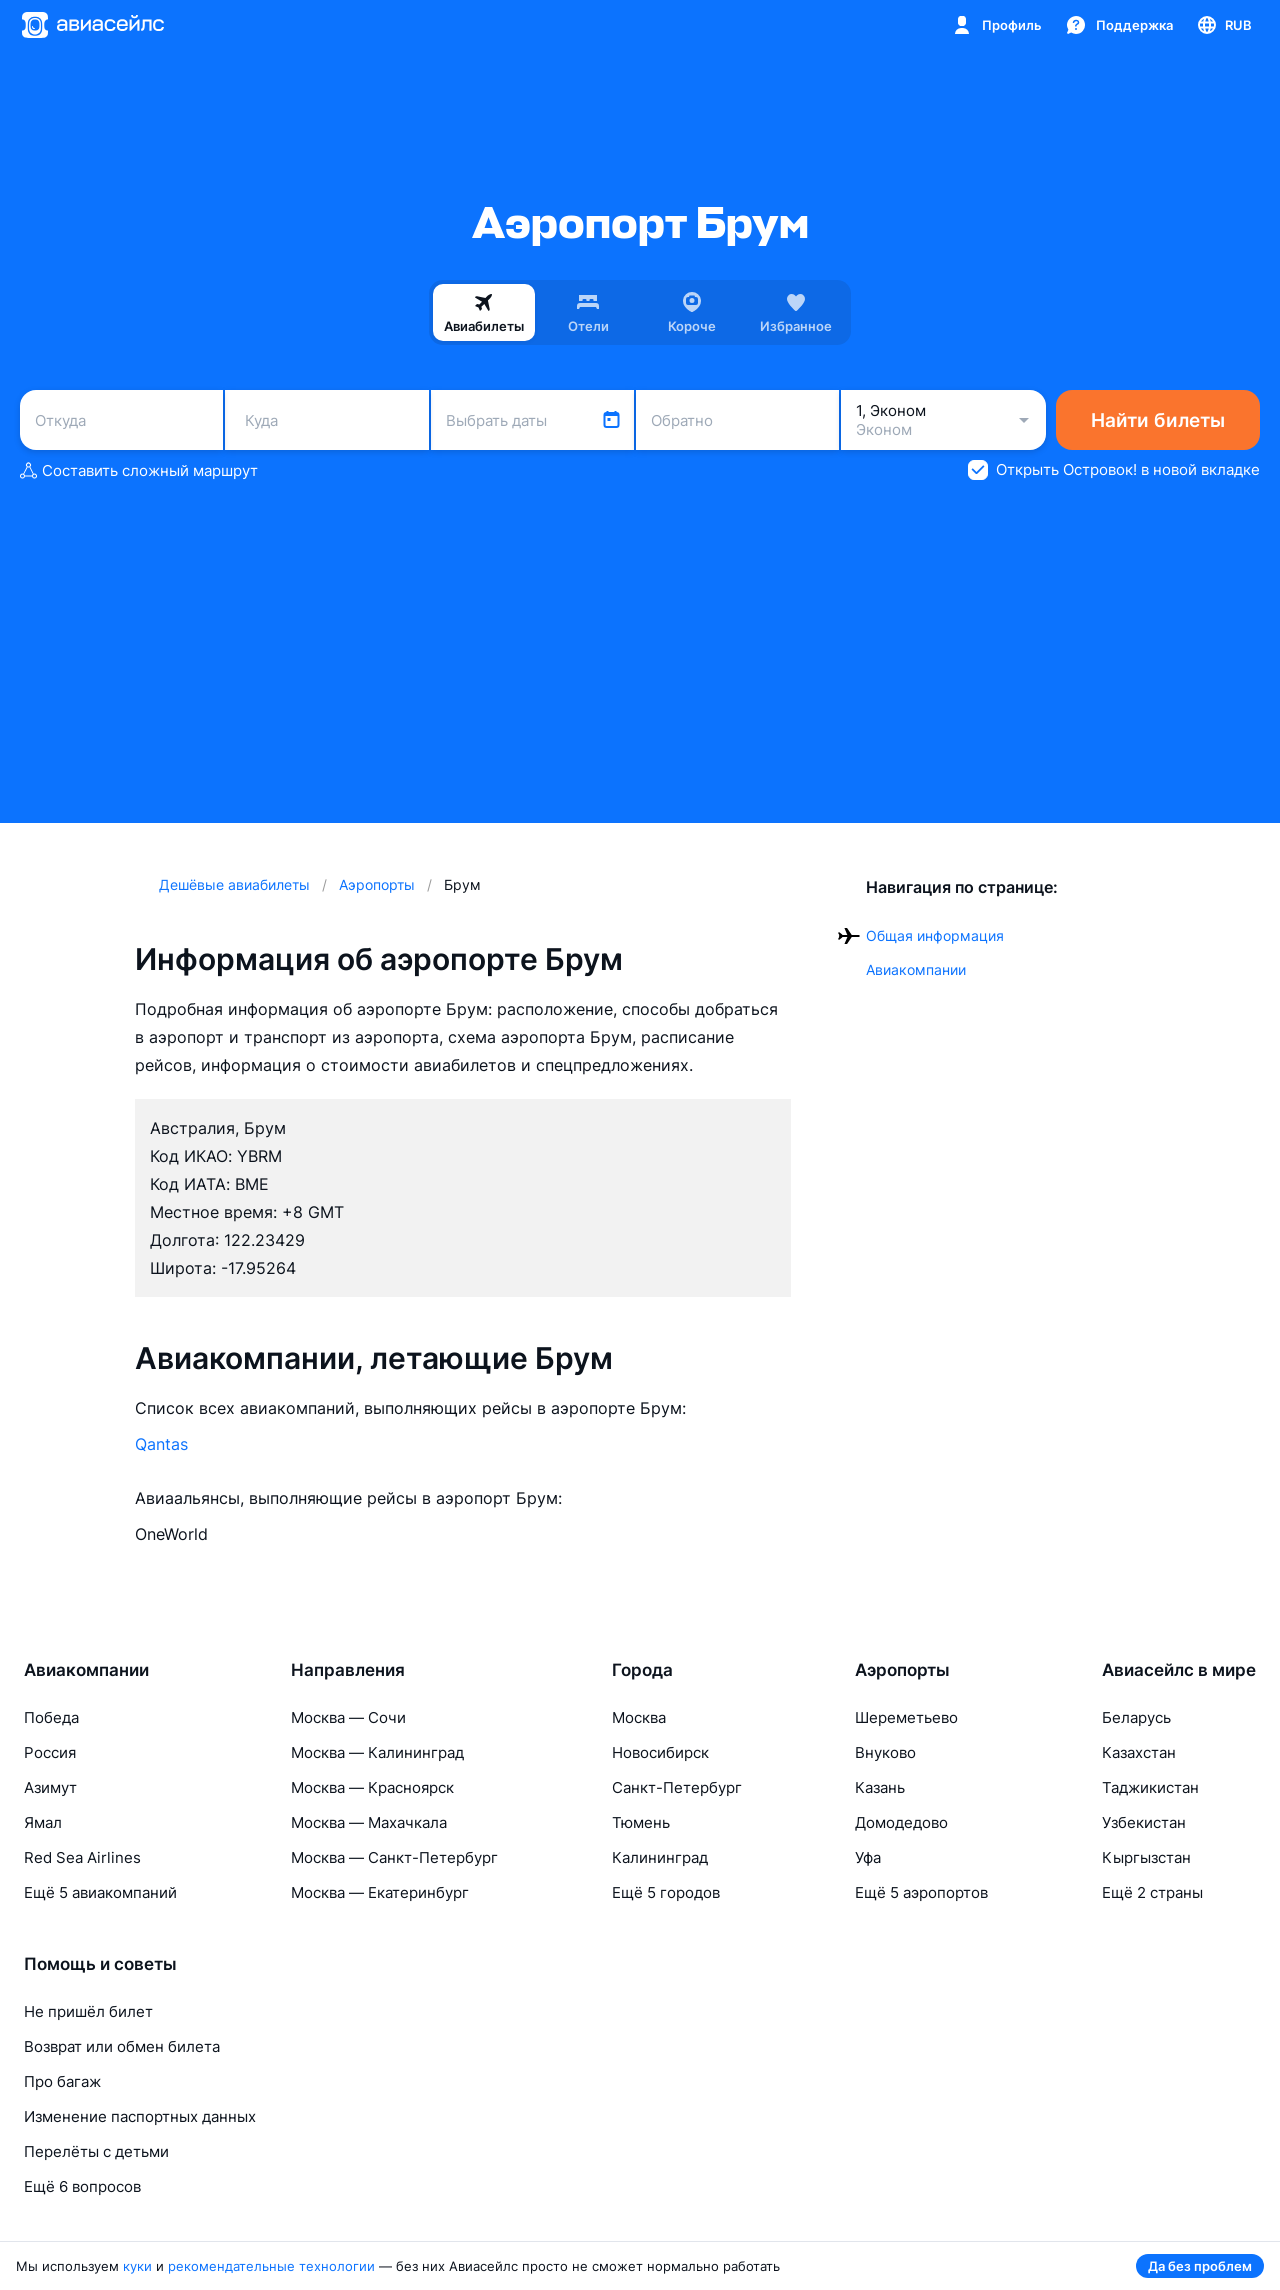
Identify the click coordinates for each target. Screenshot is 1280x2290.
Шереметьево (906, 1717)
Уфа (868, 1857)
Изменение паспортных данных (140, 2116)
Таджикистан (1150, 1787)
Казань (880, 1787)
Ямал (43, 1822)
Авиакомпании (916, 969)
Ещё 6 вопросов (82, 2186)
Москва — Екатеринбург (380, 1892)
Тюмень (641, 1822)
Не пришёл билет (88, 2011)
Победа (51, 1717)
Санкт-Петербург (677, 1787)
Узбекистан (1144, 1822)
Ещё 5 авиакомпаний (100, 1892)
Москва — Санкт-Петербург (394, 1857)
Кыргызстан (1146, 1857)
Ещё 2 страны (1152, 1892)
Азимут (50, 1787)
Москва (639, 1717)
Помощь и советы (100, 1964)
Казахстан (1139, 1752)
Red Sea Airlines (82, 1857)
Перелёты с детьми (96, 2151)
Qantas (161, 1444)
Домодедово (901, 1822)
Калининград (660, 1857)
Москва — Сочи (348, 1717)
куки (137, 2266)
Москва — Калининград (377, 1752)
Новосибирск (660, 1752)
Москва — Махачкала (369, 1822)
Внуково (885, 1752)
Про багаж (62, 2081)
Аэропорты (902, 1670)
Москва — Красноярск (372, 1787)
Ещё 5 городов (666, 1892)
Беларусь (1136, 1717)
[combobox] (121, 420)
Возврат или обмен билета (122, 2046)
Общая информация (935, 935)
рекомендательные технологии (271, 2266)
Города (642, 1670)
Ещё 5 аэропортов (921, 1892)
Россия (50, 1752)
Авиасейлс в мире (1179, 1670)
